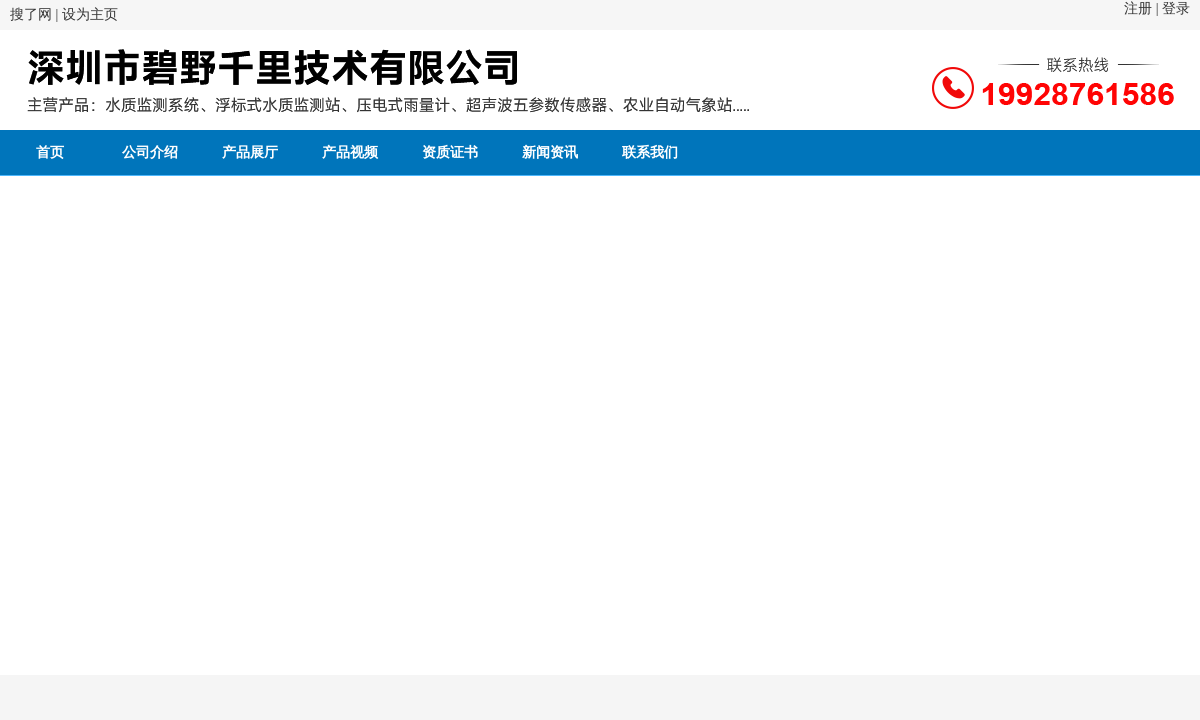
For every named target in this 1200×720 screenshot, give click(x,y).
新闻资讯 (550, 152)
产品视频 (350, 152)
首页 (50, 152)
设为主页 (90, 14)
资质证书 (450, 152)
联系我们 (650, 152)
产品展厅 (250, 152)
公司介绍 (150, 152)
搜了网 (31, 14)
